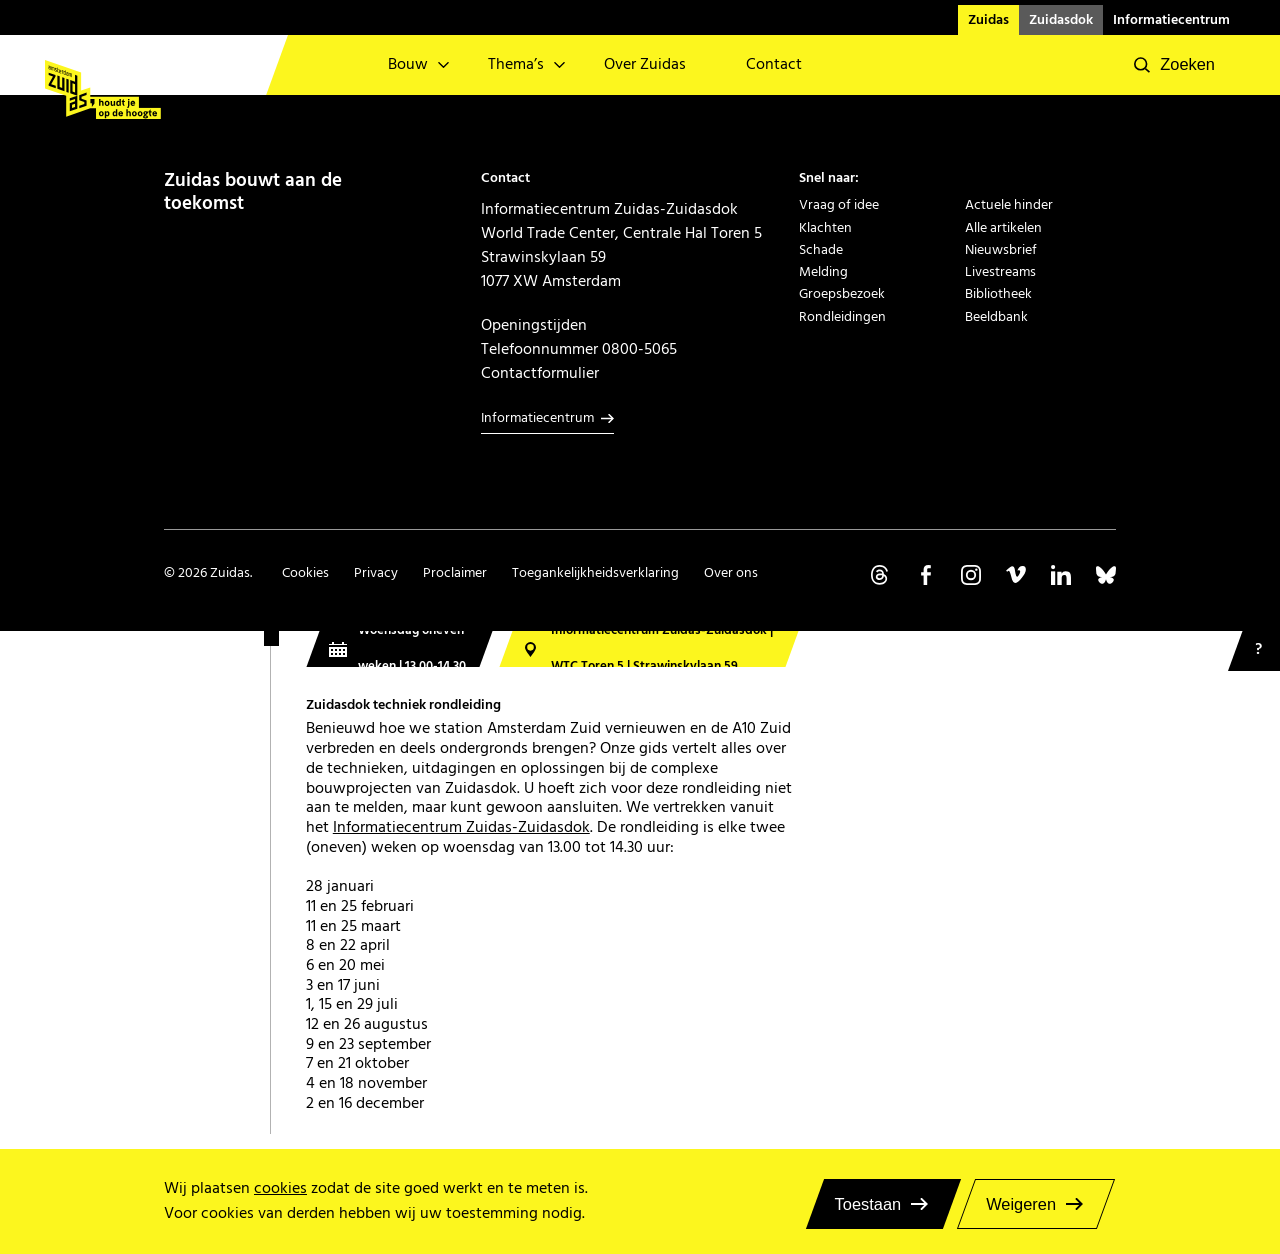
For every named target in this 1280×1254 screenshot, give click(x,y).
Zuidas (988, 20)
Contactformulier (540, 373)
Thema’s (516, 64)
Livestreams (1000, 272)
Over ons (731, 573)
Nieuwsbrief (1001, 250)
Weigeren (1021, 1204)
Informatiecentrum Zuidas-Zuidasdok (461, 827)
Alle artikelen (1003, 228)
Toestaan (868, 1204)
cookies (280, 1188)
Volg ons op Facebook (926, 575)
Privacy (376, 573)
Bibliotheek (998, 294)
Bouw (408, 64)
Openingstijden (534, 325)
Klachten (825, 228)
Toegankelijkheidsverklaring (595, 573)
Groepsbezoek (842, 294)
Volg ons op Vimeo (1016, 575)
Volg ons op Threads (881, 575)
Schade (821, 250)
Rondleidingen (842, 317)
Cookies (305, 573)
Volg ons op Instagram (971, 575)
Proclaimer (455, 573)
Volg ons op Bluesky (1106, 575)
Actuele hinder (1009, 205)
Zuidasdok (1061, 20)
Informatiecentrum (1171, 20)
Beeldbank (996, 317)
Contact (774, 64)
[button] (1174, 65)
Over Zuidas (645, 64)
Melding (823, 272)
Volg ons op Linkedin (1061, 575)
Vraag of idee (839, 205)
